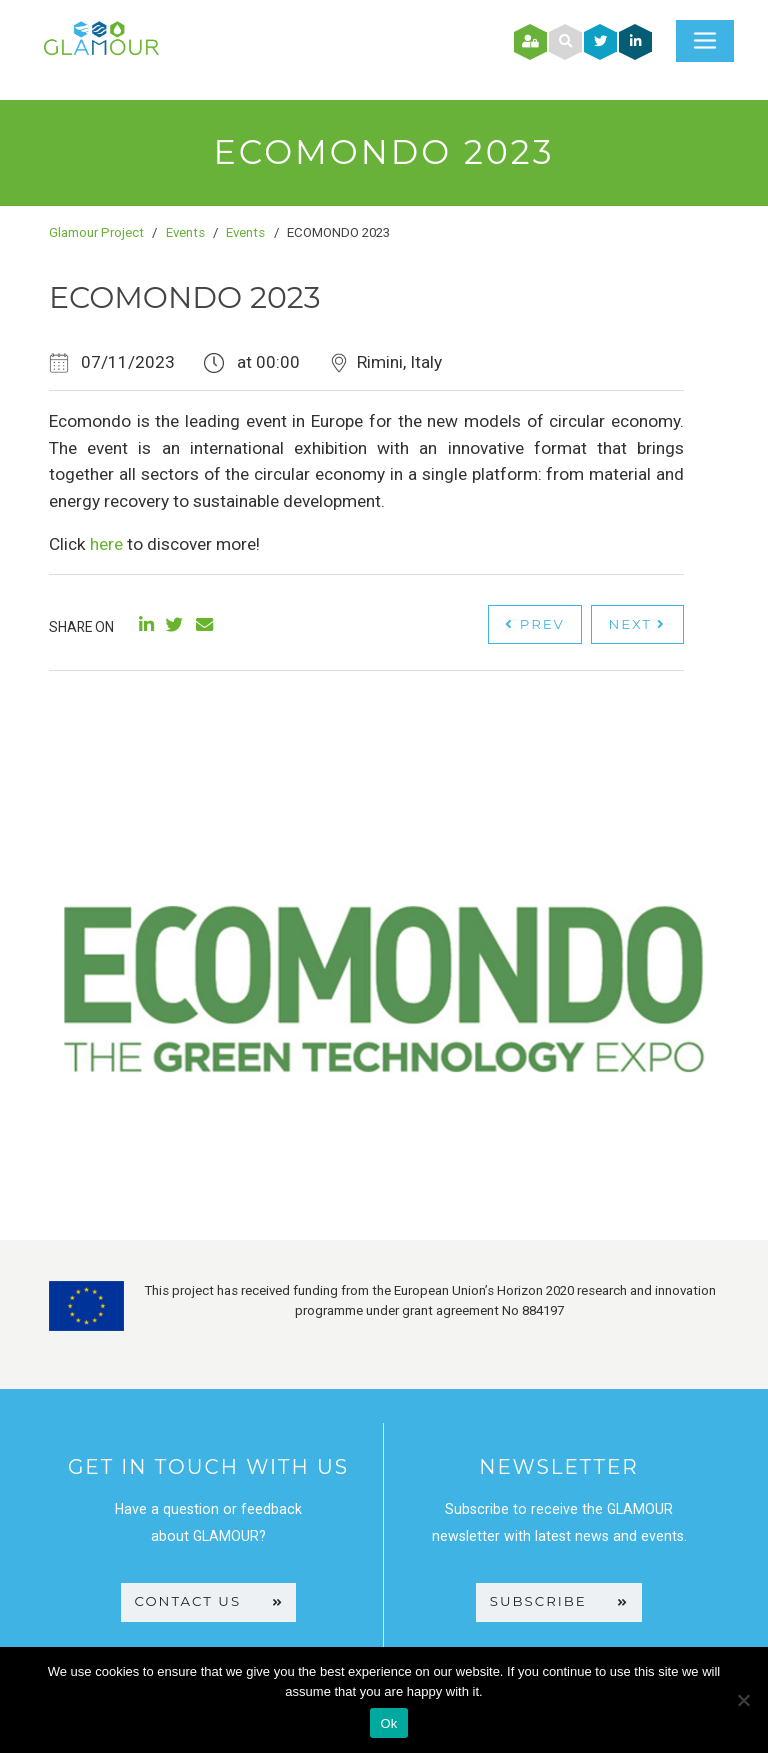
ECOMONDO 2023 (185, 297)
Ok (388, 1723)
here (106, 544)
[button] (565, 41)
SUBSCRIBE (559, 1601)
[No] (743, 1700)
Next (637, 624)
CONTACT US (209, 1601)
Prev (535, 624)
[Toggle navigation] (705, 41)
